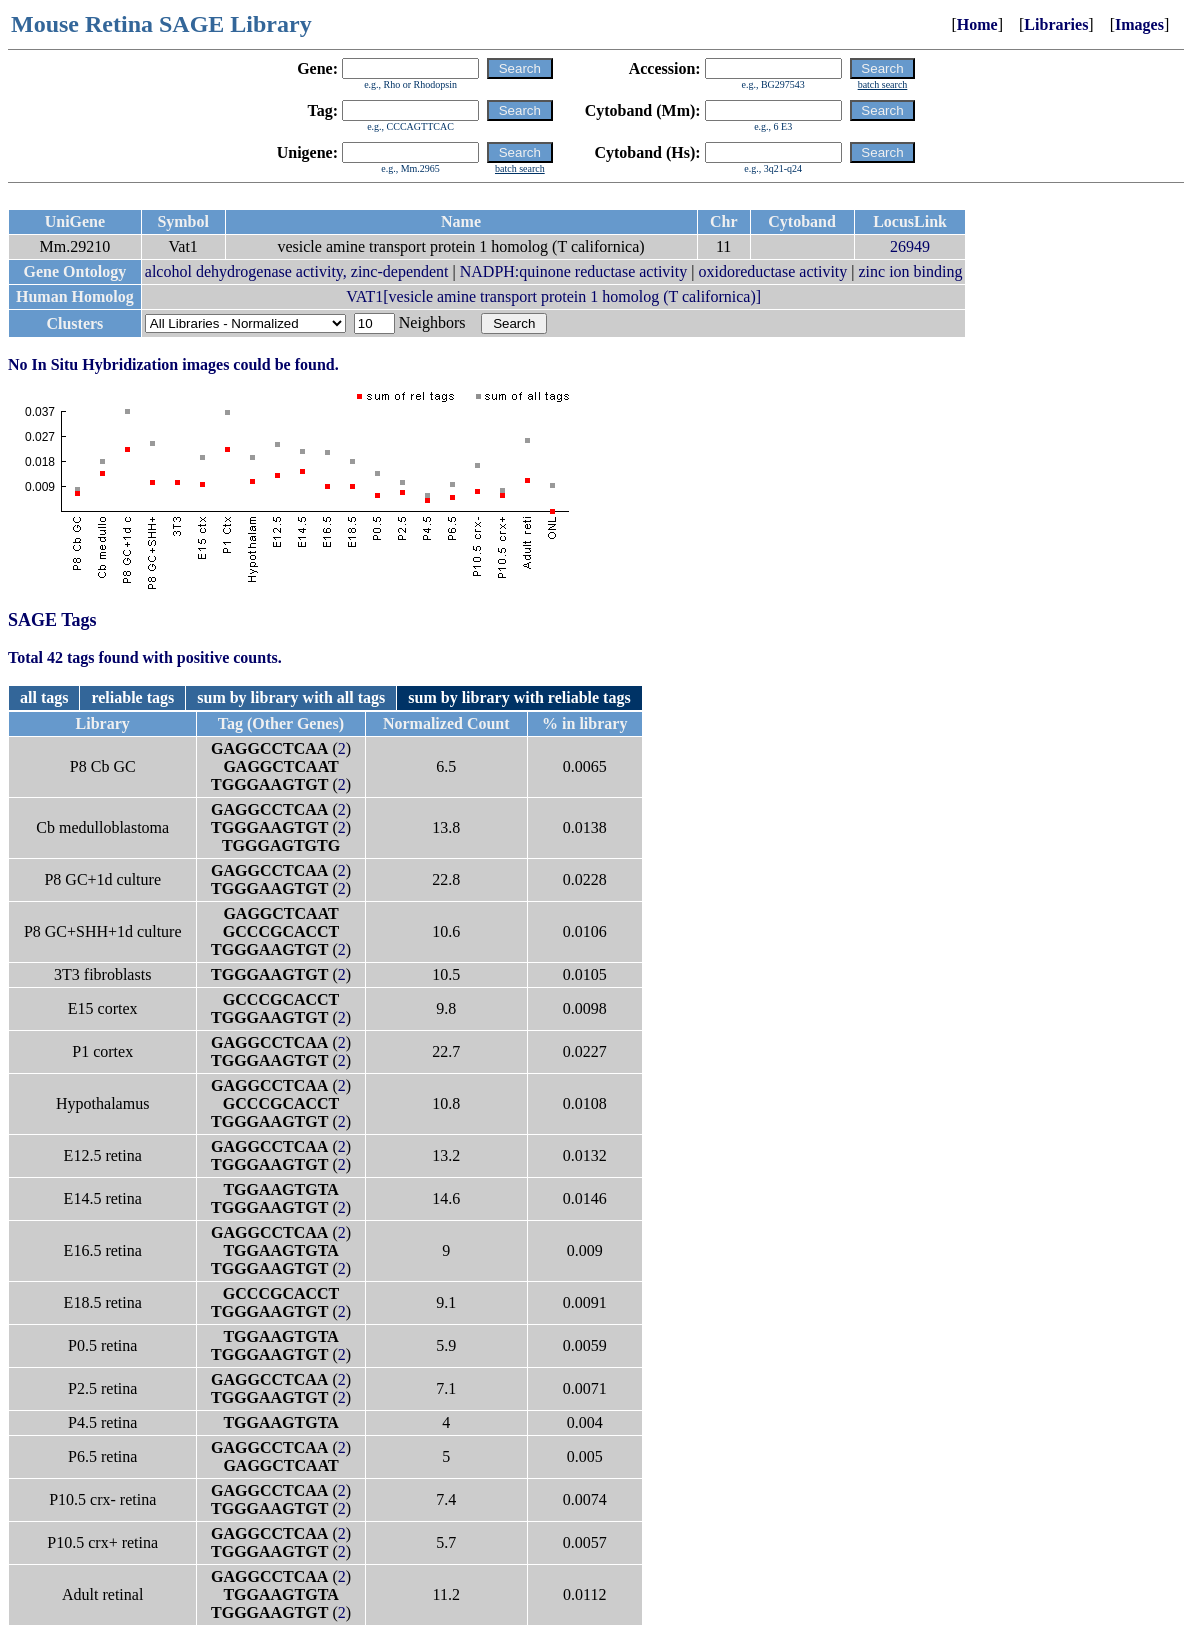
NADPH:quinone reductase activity (574, 271)
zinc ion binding (910, 271)
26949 (910, 246)
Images (1139, 24)
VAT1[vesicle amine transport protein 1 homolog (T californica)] (553, 296)
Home (977, 24)
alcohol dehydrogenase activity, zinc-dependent (297, 271)
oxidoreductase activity (772, 271)
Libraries (1056, 24)
